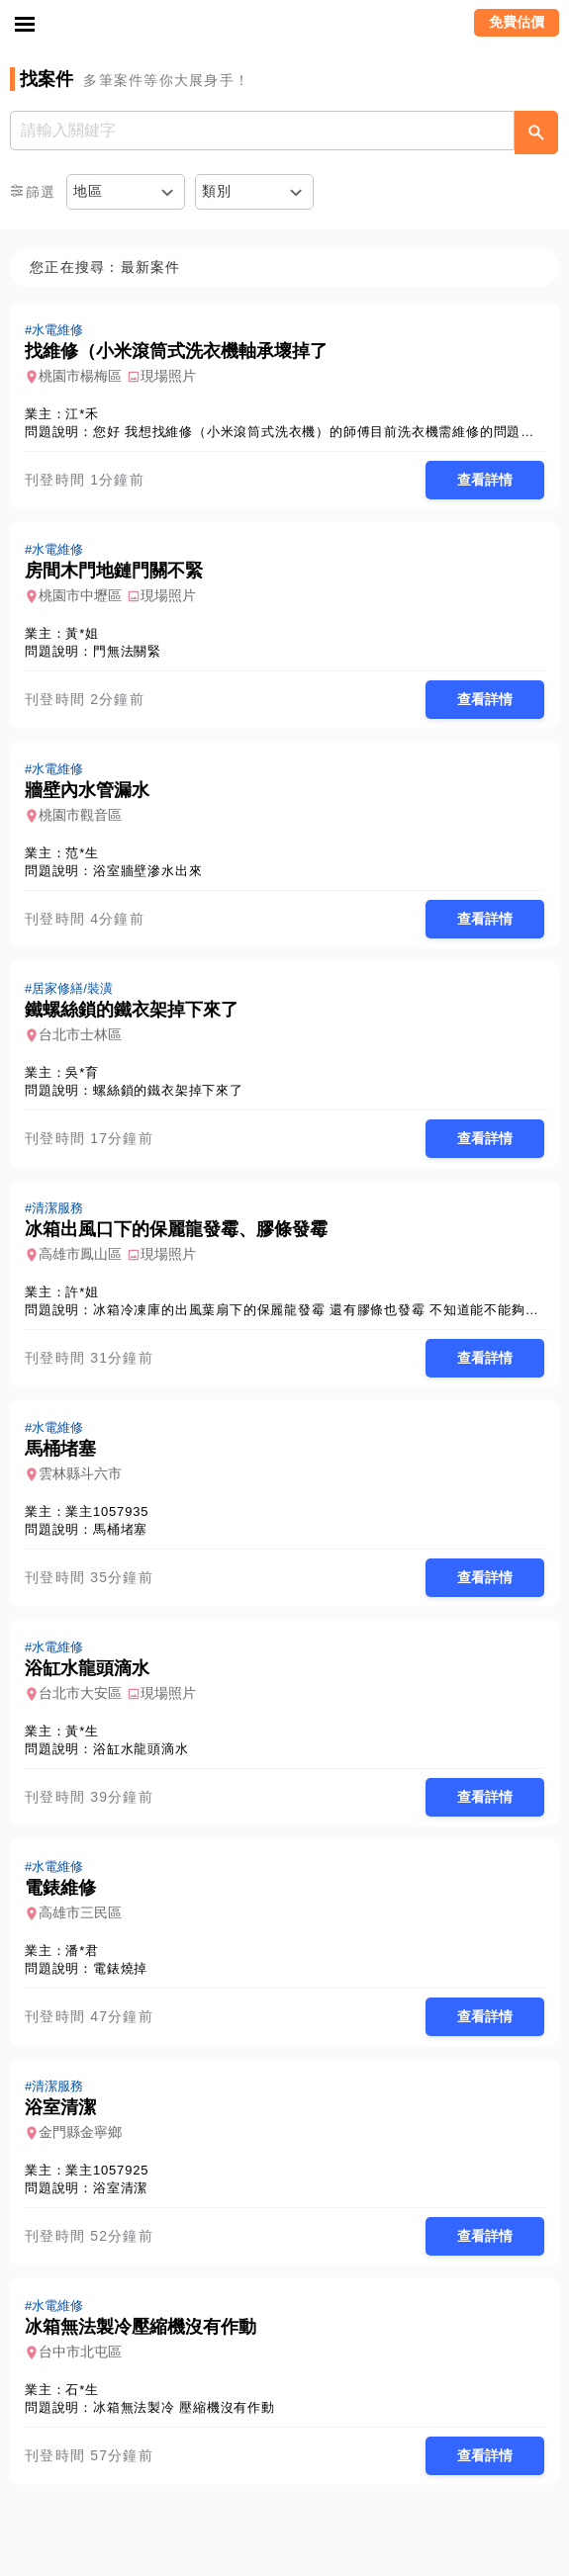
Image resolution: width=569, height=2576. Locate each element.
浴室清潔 (120, 2187)
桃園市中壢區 (80, 595)
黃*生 (81, 1731)
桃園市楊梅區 (80, 376)
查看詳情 (485, 480)
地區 (88, 191)
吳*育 (81, 1072)
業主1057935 (106, 1511)
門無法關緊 (127, 651)
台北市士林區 (80, 1034)
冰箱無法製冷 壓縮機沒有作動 (184, 2407)
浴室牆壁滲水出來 (147, 870)
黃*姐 (81, 633)
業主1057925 (106, 2170)
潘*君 (81, 1950)
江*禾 (81, 413)
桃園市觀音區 (80, 815)
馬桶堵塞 (120, 1529)
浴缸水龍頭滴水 (141, 1748)
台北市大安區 (80, 1693)
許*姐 (81, 1292)
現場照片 (168, 376)
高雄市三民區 (80, 1912)
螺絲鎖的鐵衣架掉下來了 (168, 1090)
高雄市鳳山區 (80, 1254)
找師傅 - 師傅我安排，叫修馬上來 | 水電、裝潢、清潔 (285, 25)
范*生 (81, 852)
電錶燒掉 (120, 1968)
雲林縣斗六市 (80, 1473)
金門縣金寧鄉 (80, 2132)
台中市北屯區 (80, 2351)
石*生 (81, 2389)
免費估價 (516, 22)
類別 (217, 191)
